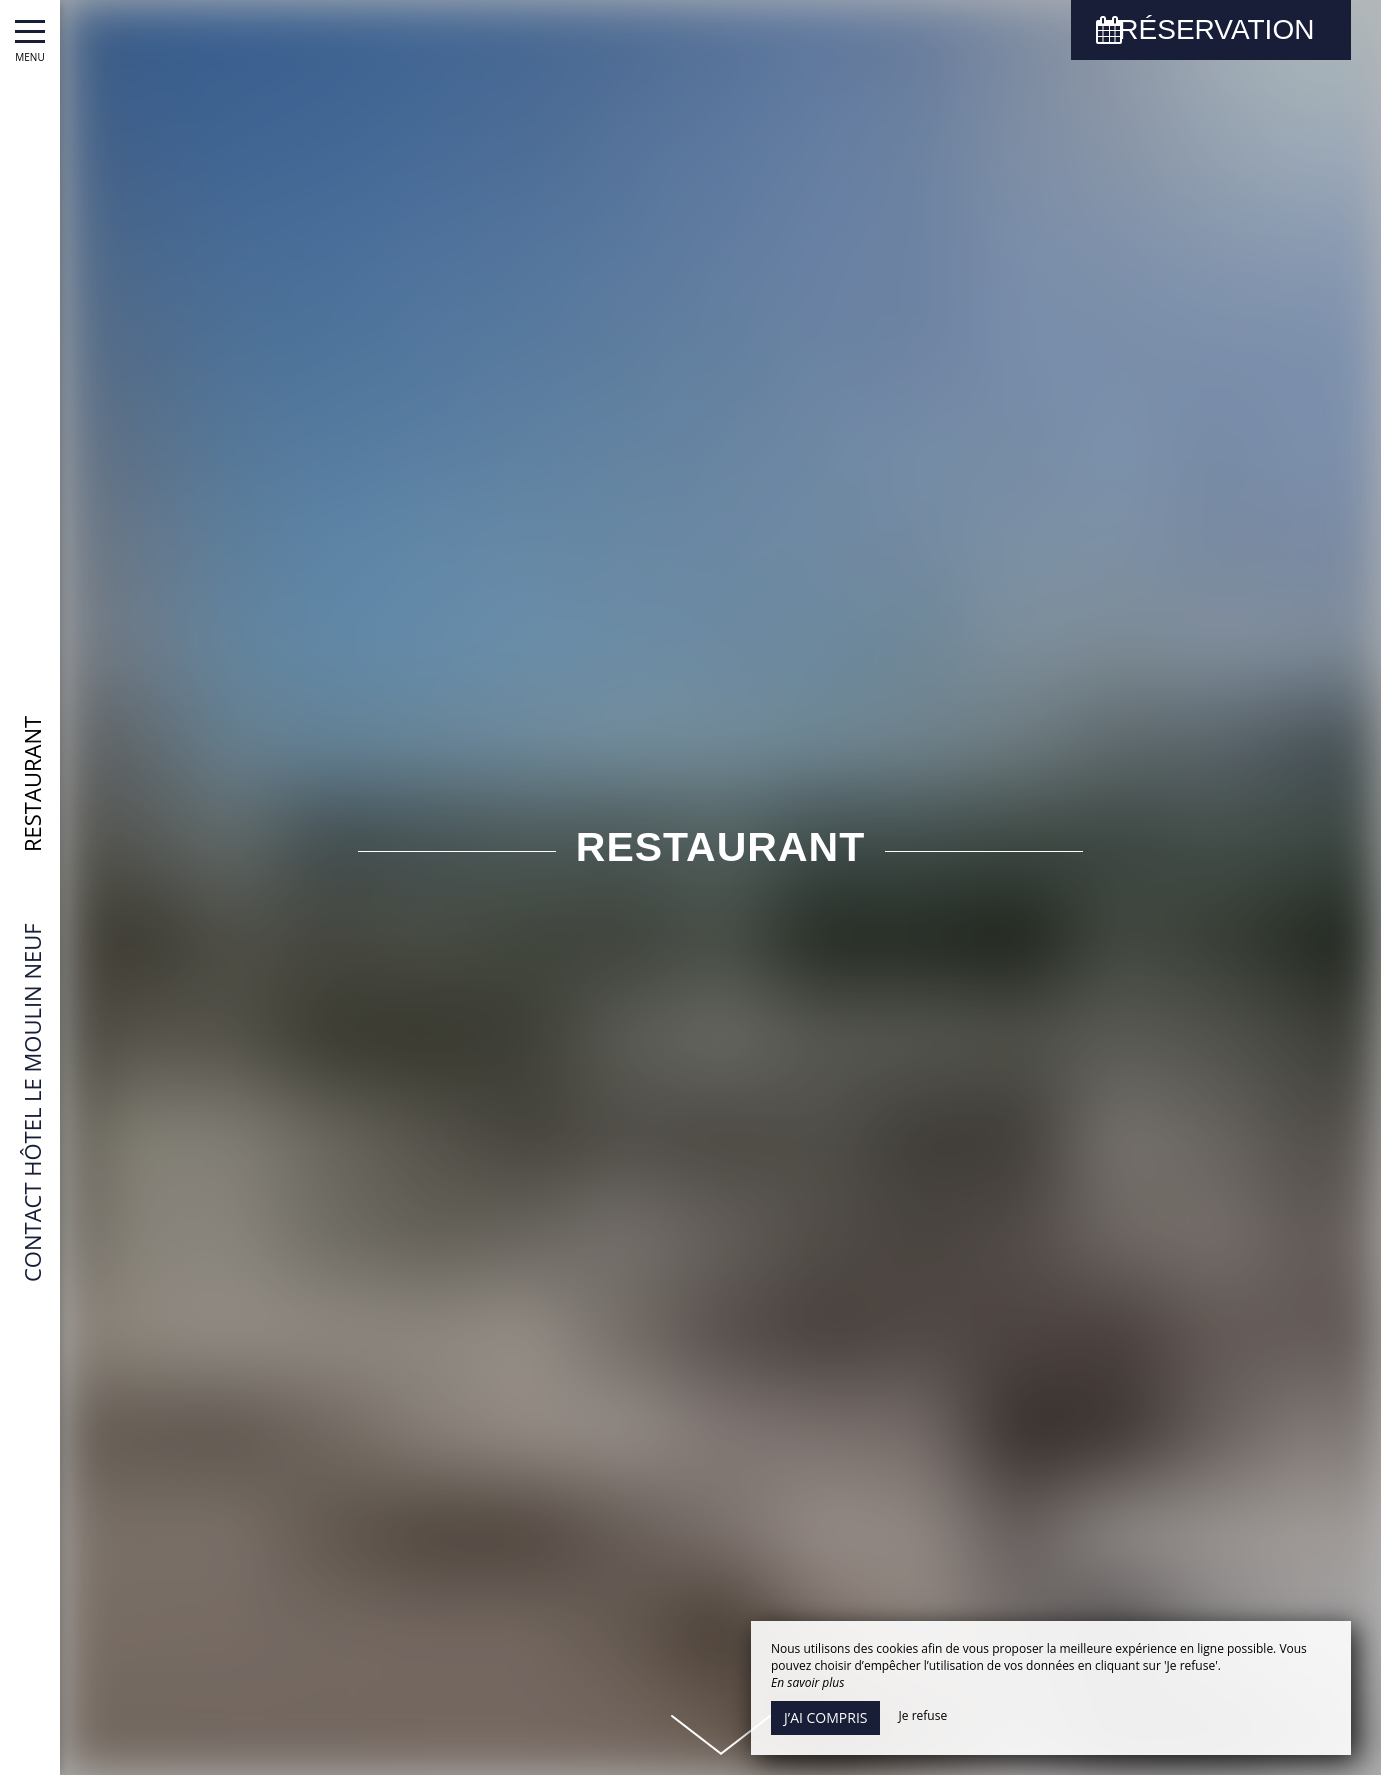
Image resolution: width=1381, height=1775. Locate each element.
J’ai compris (825, 1717)
